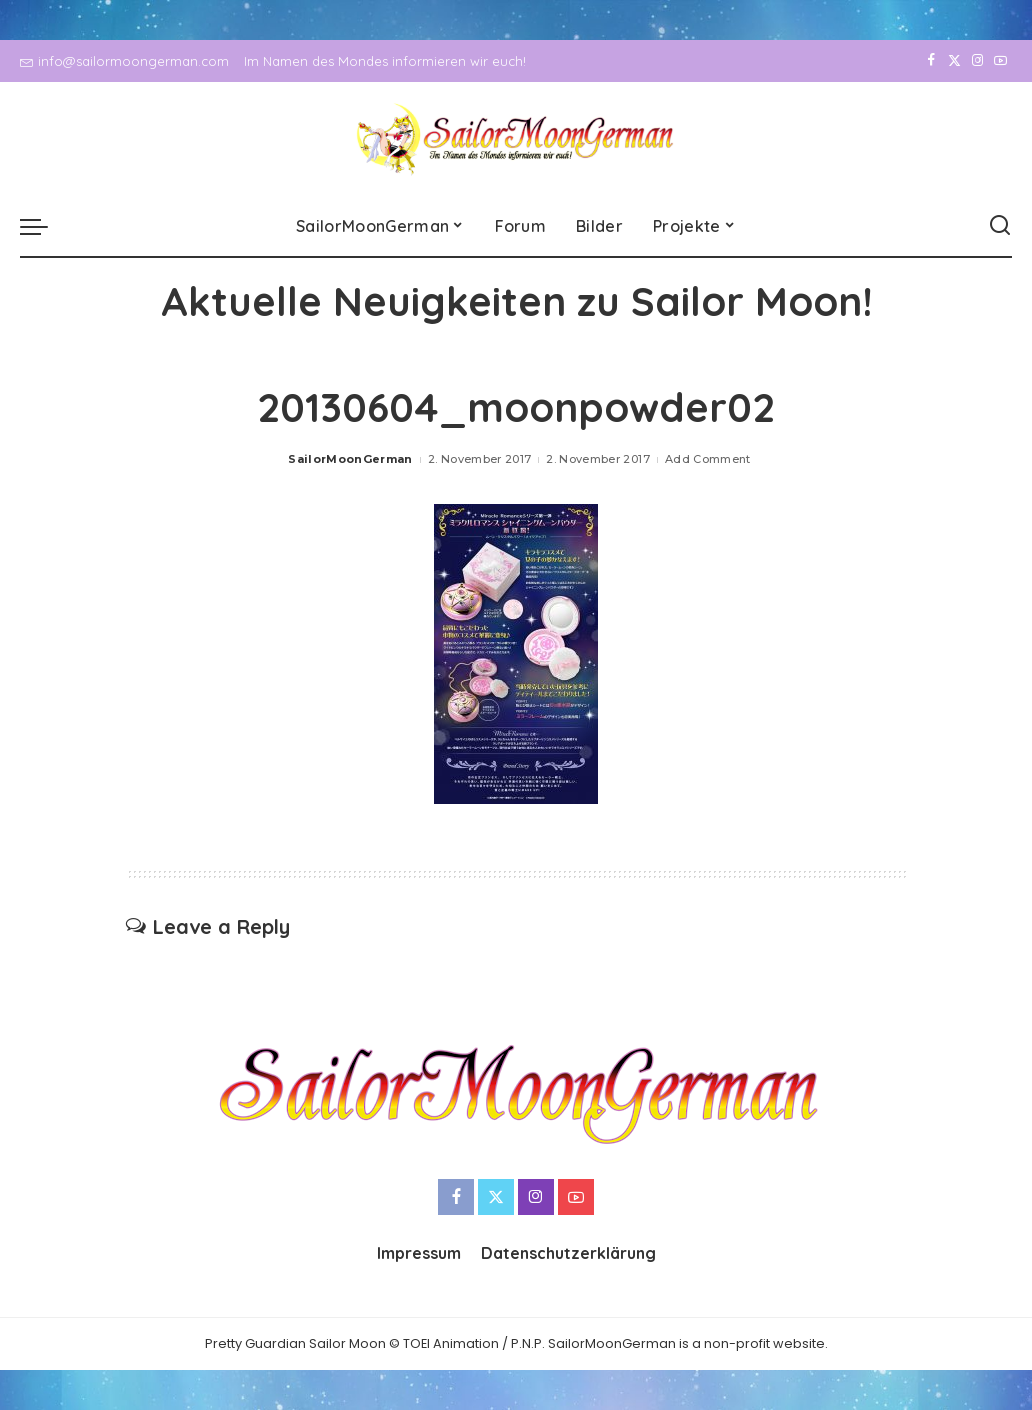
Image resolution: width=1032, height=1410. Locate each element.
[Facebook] (931, 61)
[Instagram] (977, 61)
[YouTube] (1000, 61)
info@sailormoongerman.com (124, 61)
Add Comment (708, 459)
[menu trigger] (44, 226)
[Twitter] (954, 61)
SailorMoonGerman (350, 459)
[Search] (1000, 226)
